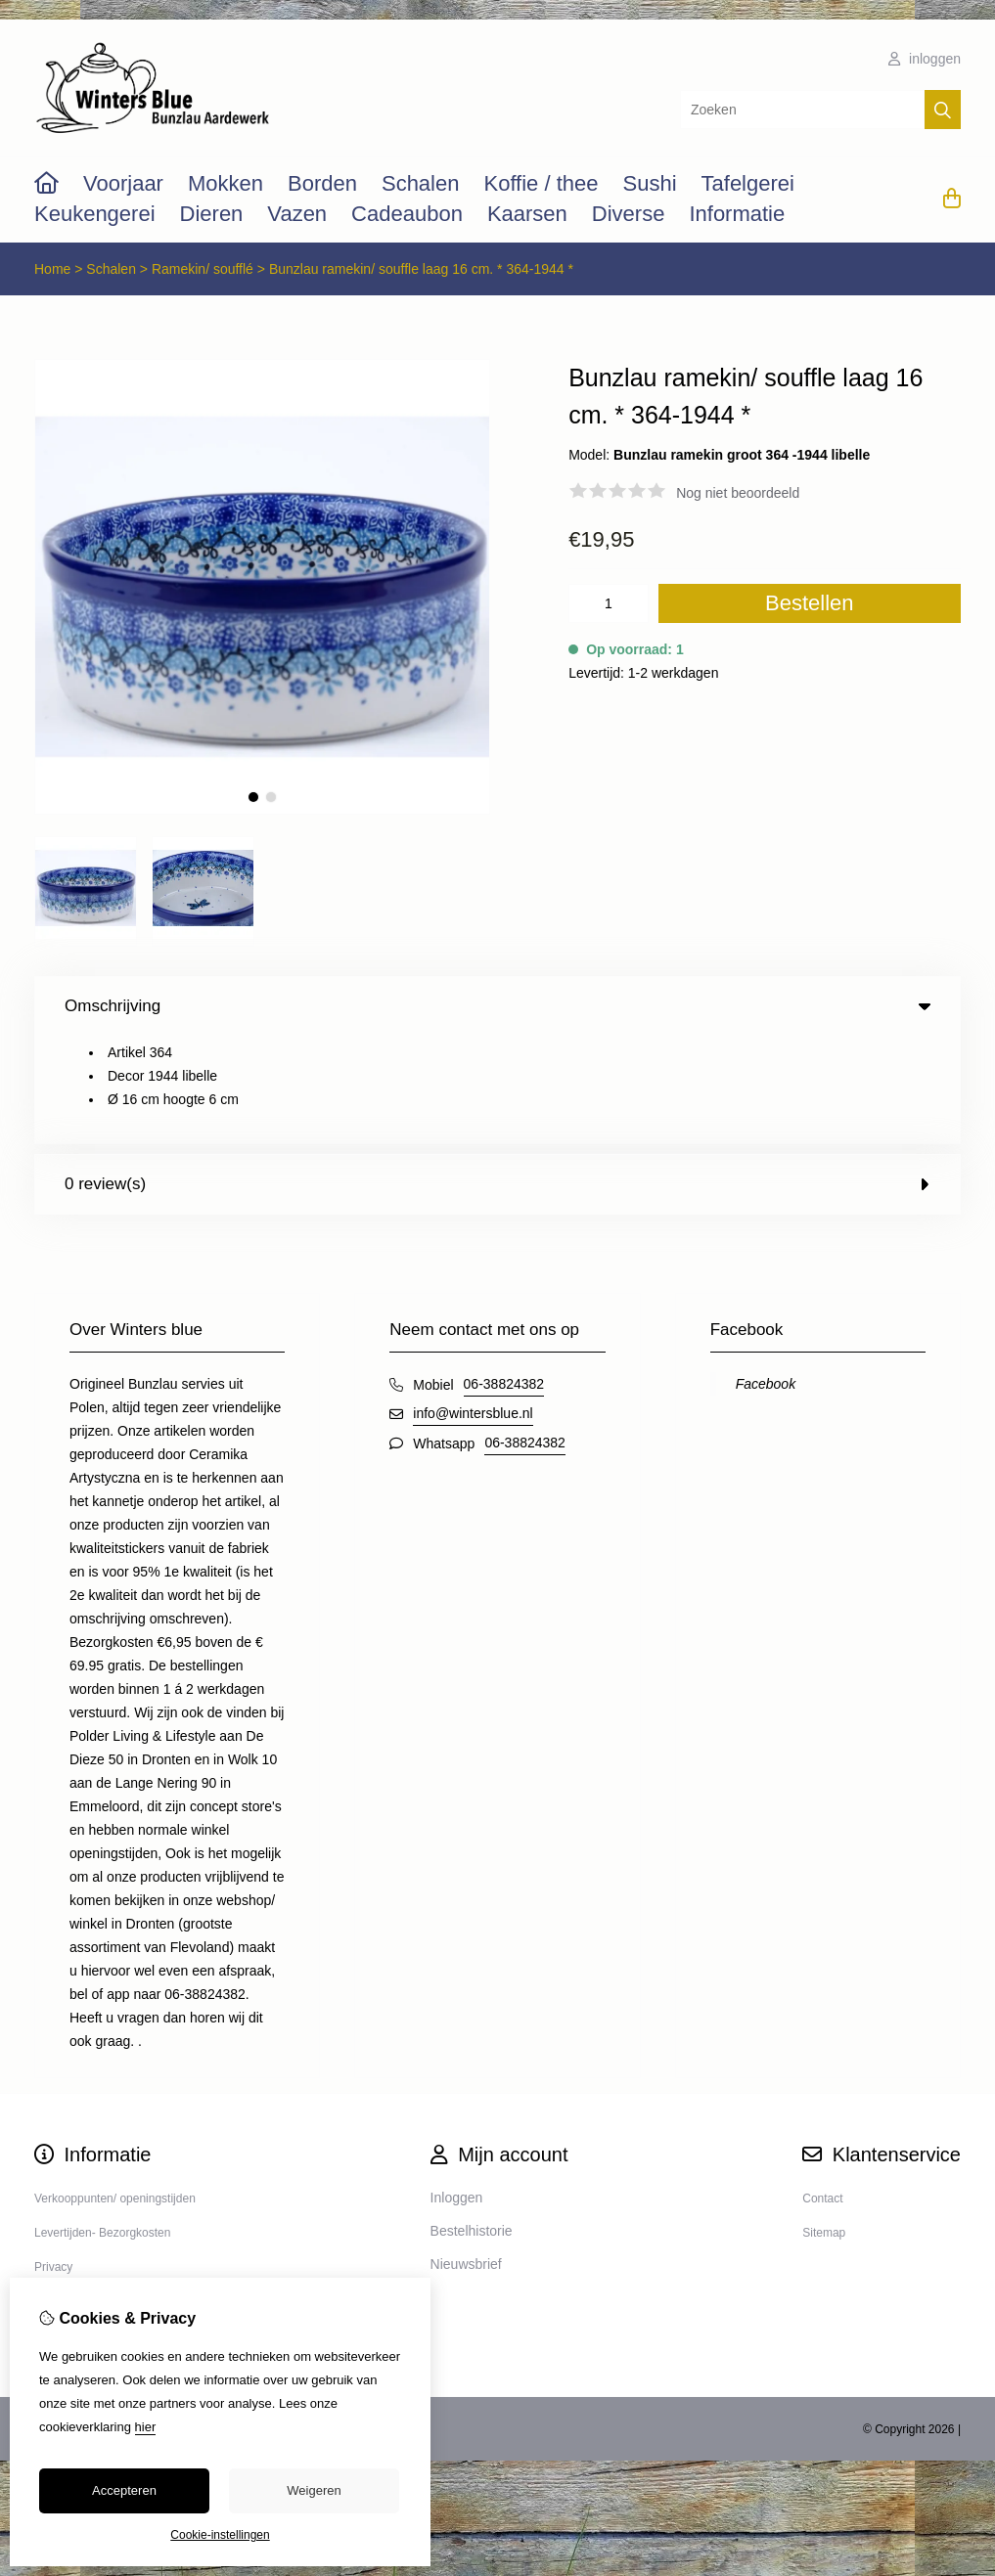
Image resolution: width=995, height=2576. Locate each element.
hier (146, 2427)
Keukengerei (95, 213)
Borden (322, 183)
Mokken (225, 183)
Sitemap (823, 2125)
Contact (822, 2091)
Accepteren (124, 2490)
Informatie (737, 213)
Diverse (628, 213)
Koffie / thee (540, 183)
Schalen (421, 183)
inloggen (924, 59)
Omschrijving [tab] (497, 1006)
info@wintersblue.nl (472, 1305)
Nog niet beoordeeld (737, 493)
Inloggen (456, 2090)
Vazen (297, 213)
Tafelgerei (747, 183)
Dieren (212, 213)
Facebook (765, 1276)
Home (52, 269)
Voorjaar (123, 183)
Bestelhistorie (471, 2123)
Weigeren (313, 2490)
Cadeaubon (407, 213)
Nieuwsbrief (466, 2156)
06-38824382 (504, 1276)
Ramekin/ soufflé (204, 269)
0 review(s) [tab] (497, 1076)
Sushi (649, 183)
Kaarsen (527, 213)
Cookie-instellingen (219, 2535)
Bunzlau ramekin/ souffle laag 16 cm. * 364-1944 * (421, 269)
